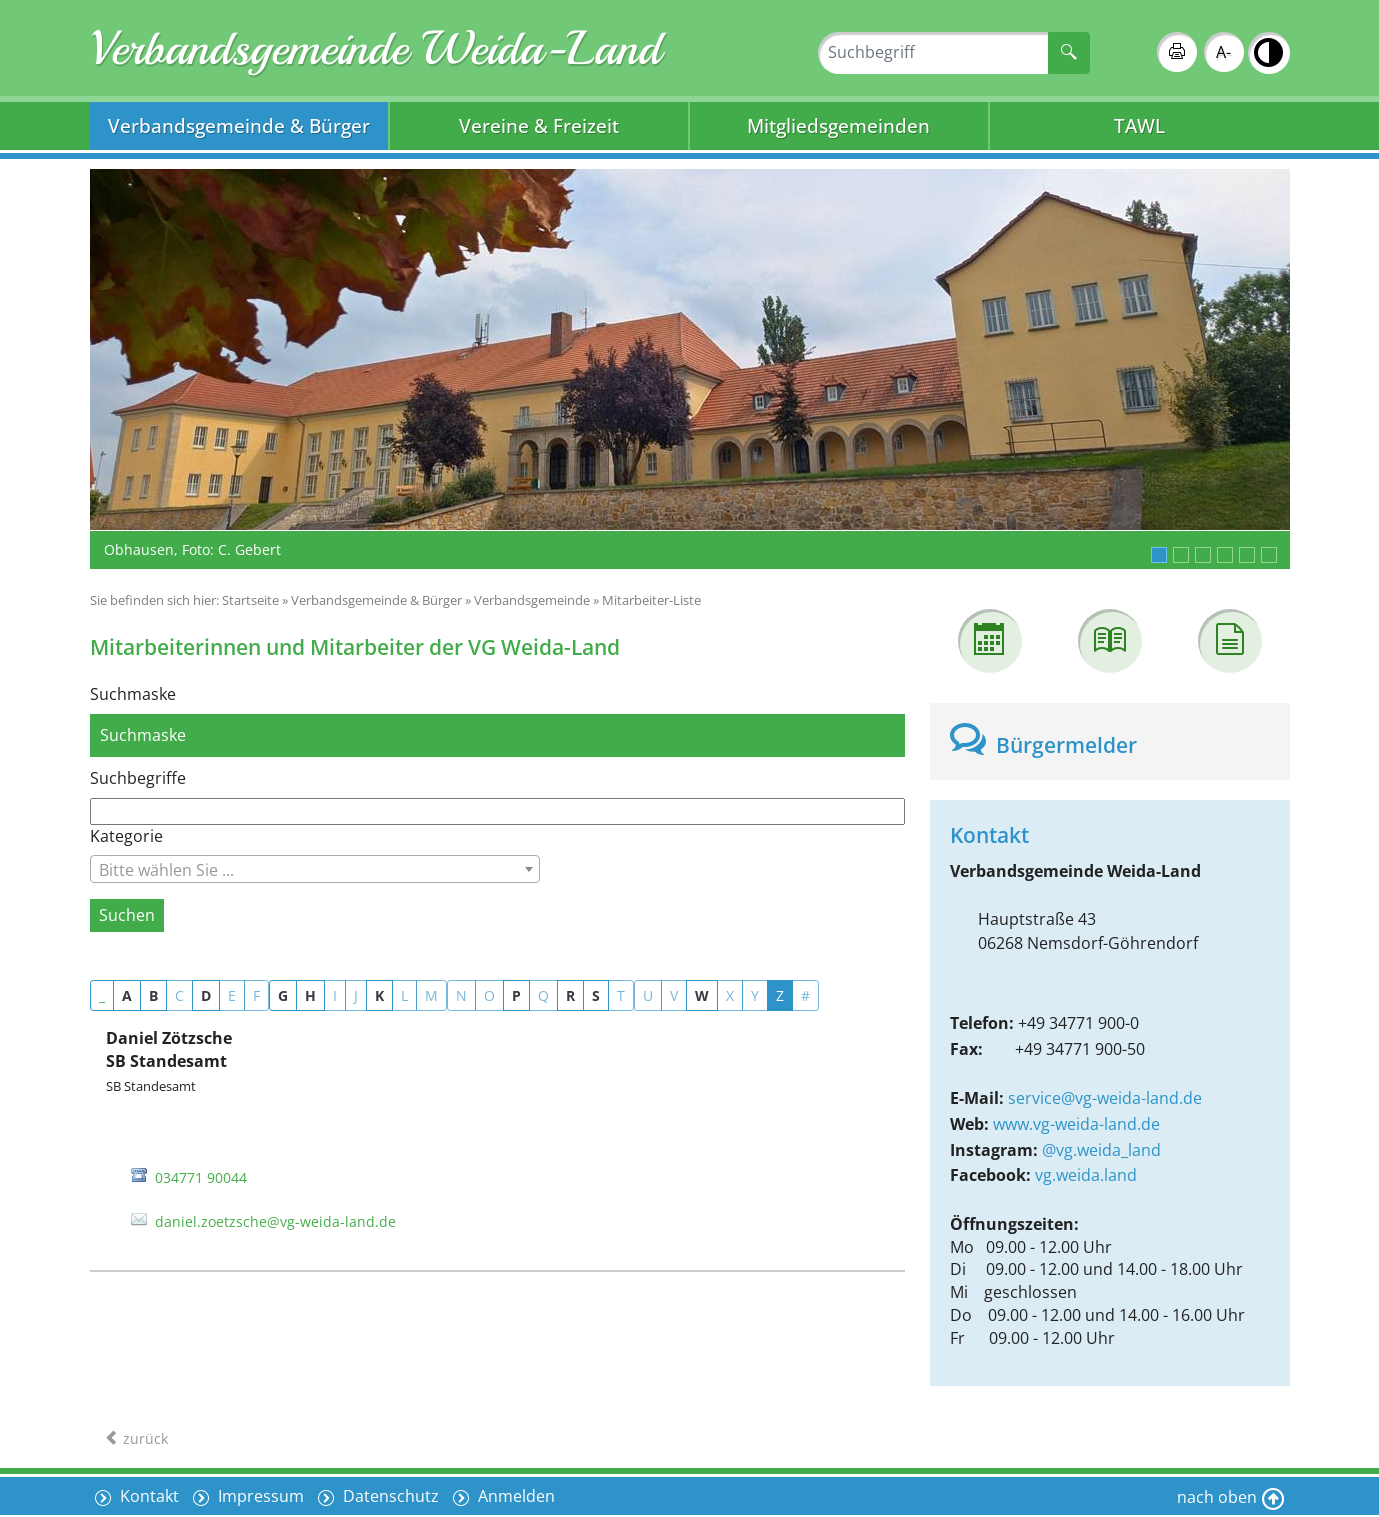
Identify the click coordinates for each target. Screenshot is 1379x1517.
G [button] (283, 995)
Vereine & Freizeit (539, 125)
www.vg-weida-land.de (1076, 1124)
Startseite (250, 600)
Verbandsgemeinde (532, 600)
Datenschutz (389, 1496)
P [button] (516, 995)
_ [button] (102, 995)
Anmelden (514, 1496)
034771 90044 (201, 1177)
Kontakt (147, 1496)
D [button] (206, 995)
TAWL (1139, 125)
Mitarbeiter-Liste (651, 600)
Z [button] (780, 995)
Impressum (259, 1496)
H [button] (310, 995)
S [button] (596, 995)
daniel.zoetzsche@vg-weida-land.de (275, 1221)
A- (1223, 52)
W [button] (702, 995)
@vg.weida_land (1101, 1150)
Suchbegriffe (138, 778)
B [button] (153, 995)
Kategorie (126, 836)
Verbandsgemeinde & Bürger (239, 125)
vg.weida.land (1086, 1175)
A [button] (127, 995)
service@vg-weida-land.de (1105, 1098)
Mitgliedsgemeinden (838, 125)
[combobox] (315, 869)
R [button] (570, 995)
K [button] (379, 995)
